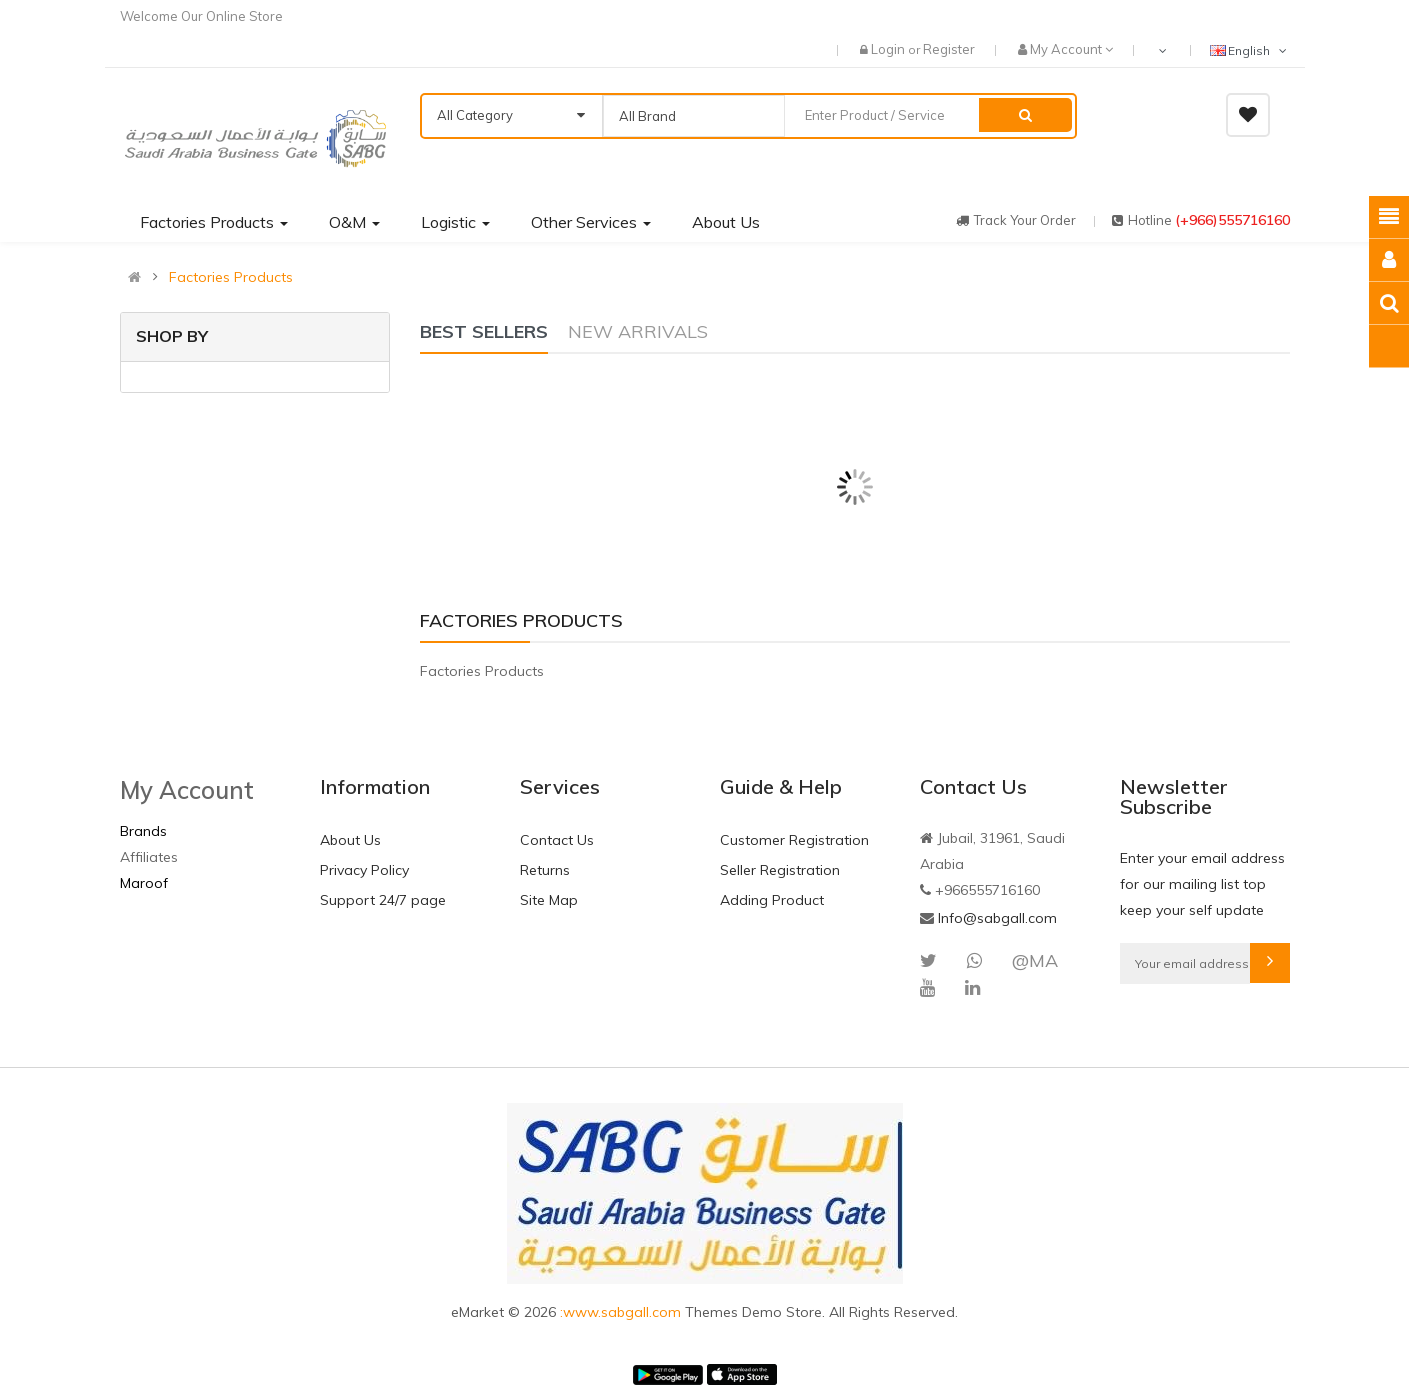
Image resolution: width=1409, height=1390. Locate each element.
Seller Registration (780, 870)
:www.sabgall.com (622, 1312)
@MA (1035, 960)
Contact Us (557, 840)
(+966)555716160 (1232, 220)
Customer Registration (794, 840)
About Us (350, 840)
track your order (1016, 220)
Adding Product (772, 900)
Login (889, 49)
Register (949, 49)
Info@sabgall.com (997, 918)
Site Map (549, 900)
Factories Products (231, 277)
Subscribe (1270, 963)
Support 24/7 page (383, 900)
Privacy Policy (364, 870)
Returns (545, 870)
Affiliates (149, 857)
